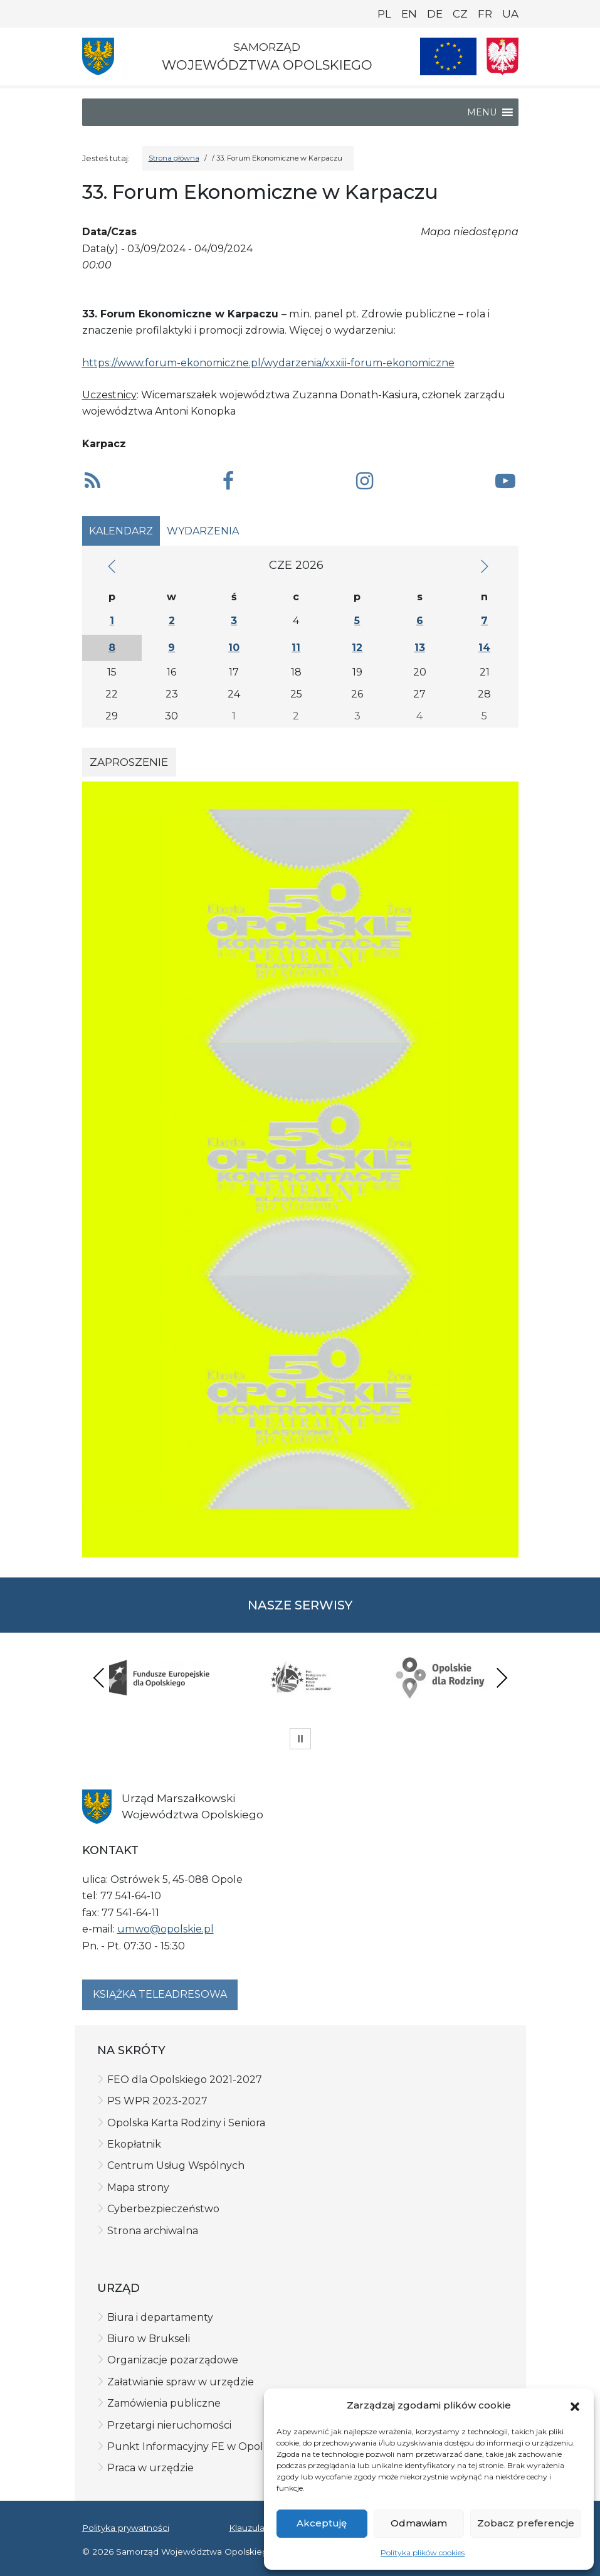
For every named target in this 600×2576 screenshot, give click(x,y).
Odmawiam (419, 2523)
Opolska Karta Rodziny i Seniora (186, 2123)
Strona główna (174, 158)
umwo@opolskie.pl (165, 1929)
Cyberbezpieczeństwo (163, 2209)
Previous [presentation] (99, 1677)
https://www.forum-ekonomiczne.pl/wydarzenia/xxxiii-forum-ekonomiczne (268, 363)
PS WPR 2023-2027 (157, 2101)
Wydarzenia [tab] (203, 531)
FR (485, 14)
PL (384, 14)
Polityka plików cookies (423, 2552)
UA (510, 14)
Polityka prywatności (125, 2528)
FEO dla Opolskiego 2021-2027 (184, 2080)
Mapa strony (138, 2187)
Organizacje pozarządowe (172, 2360)
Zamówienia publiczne (164, 2403)
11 (296, 648)
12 (357, 648)
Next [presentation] (501, 1677)
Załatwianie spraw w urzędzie (180, 2382)
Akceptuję (322, 2523)
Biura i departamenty (160, 2317)
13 (419, 648)
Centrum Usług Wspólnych (176, 2165)
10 (233, 648)
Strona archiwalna (152, 2231)
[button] (575, 2405)
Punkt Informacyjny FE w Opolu (189, 2446)
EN (409, 14)
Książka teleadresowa (160, 1994)
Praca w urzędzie (150, 2468)
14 (484, 648)
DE (435, 14)
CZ (460, 14)
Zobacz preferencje (525, 2523)
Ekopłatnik (134, 2144)
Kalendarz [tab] (121, 531)
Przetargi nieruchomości (169, 2425)
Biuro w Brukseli (148, 2339)
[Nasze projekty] (448, 56)
